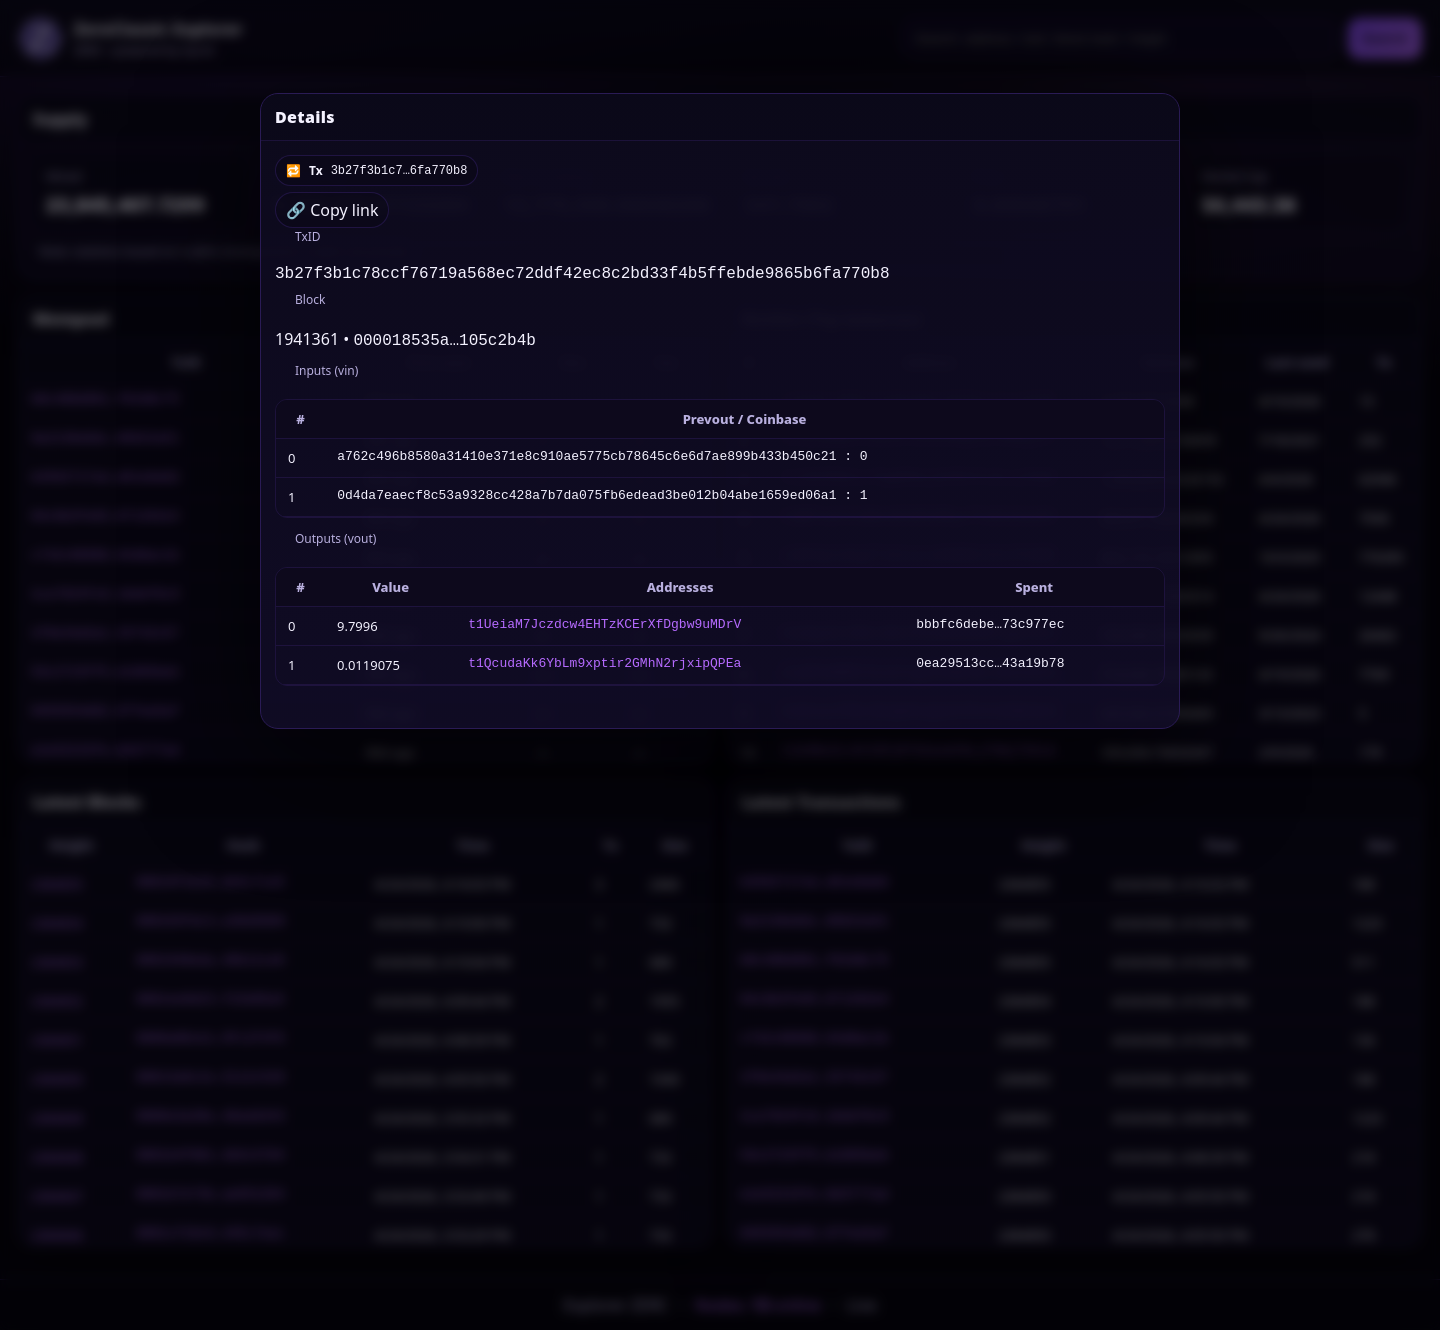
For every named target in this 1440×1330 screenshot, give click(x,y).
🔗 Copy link (332, 210)
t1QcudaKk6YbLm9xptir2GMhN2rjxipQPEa (604, 669)
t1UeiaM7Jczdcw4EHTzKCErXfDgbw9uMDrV (604, 630)
